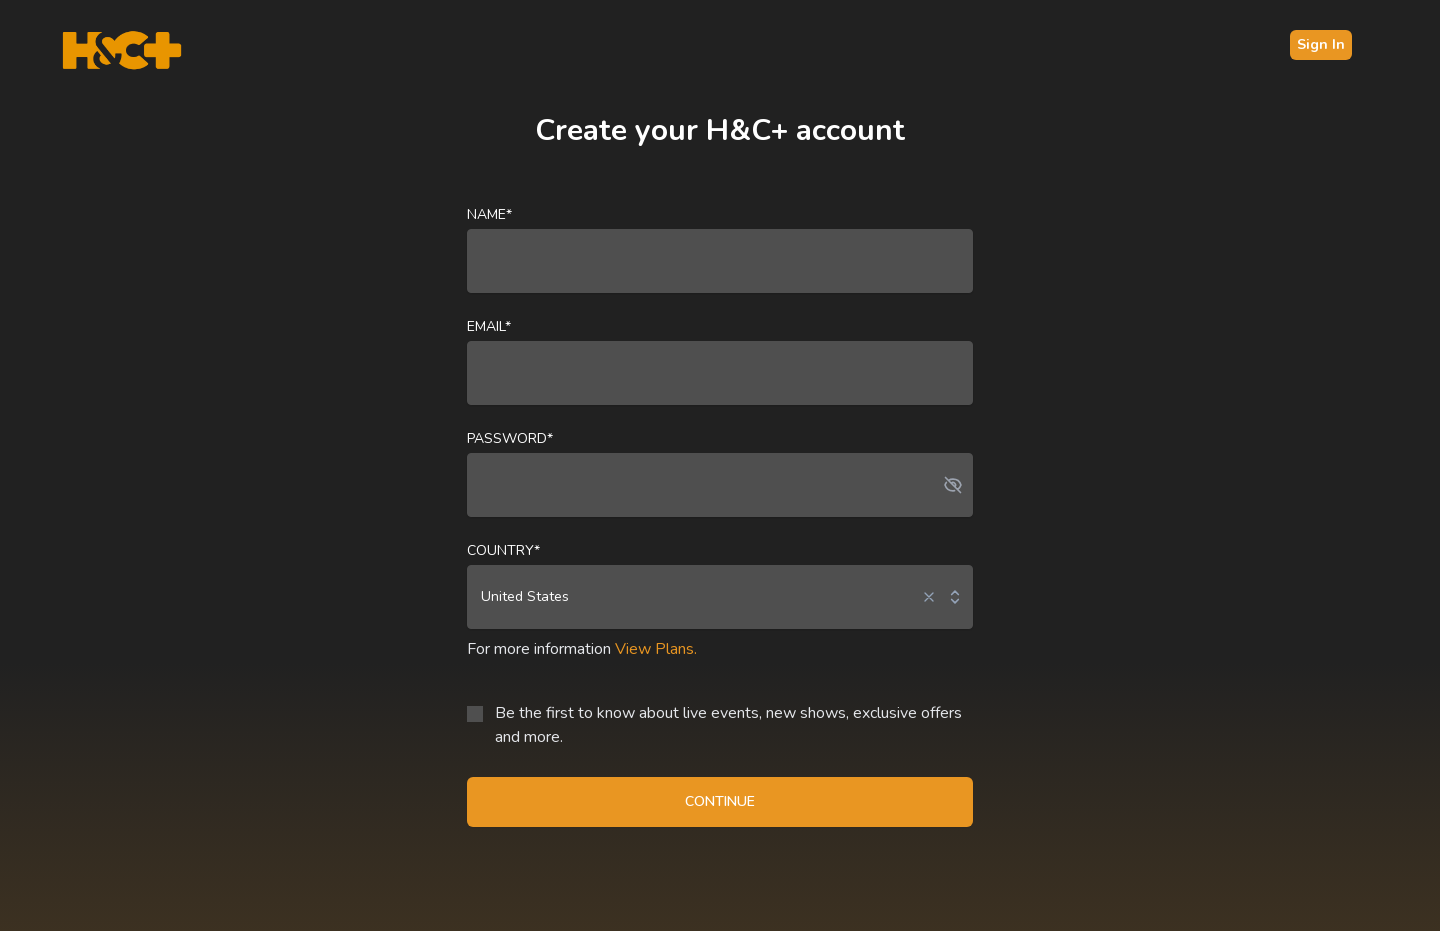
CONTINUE (720, 801)
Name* (489, 214)
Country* (503, 550)
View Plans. (656, 649)
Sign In (1321, 44)
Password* (510, 438)
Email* (489, 326)
